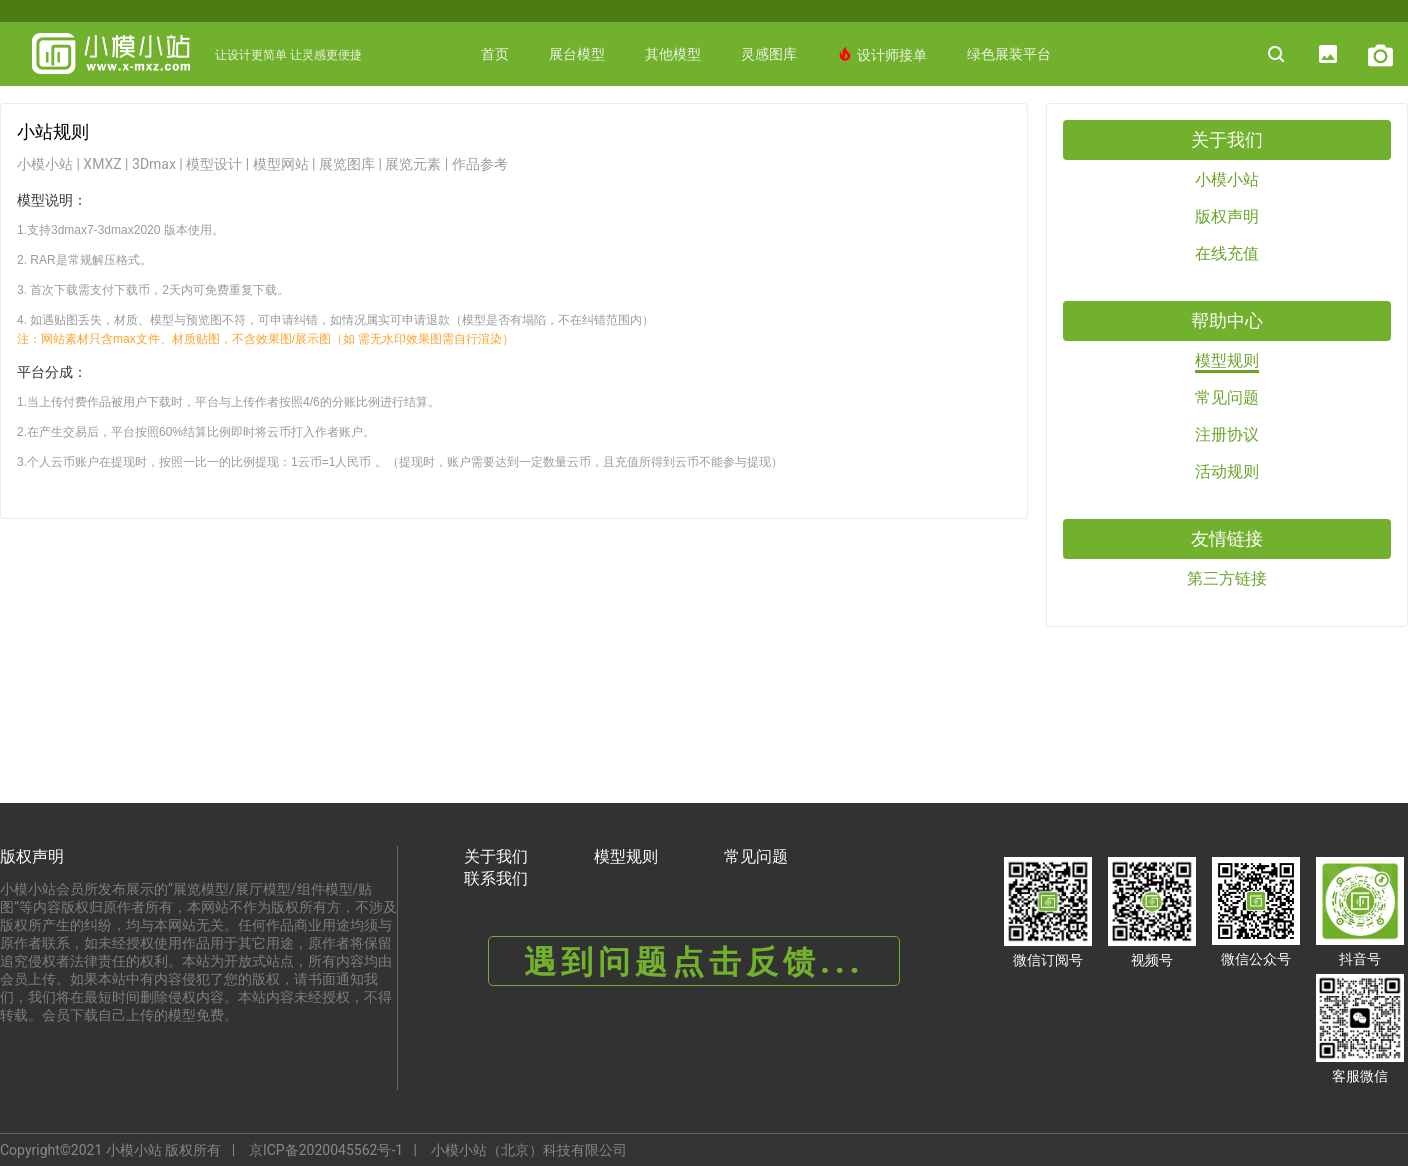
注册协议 (1227, 434)
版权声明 (1227, 216)
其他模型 (673, 54)
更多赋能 (730, 118)
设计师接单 (881, 54)
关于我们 (496, 856)
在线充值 (1227, 253)
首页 (495, 54)
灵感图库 (769, 54)
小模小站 (1227, 179)
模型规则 (1227, 360)
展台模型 (577, 54)
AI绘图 (818, 118)
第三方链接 (1227, 578)
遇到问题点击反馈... (694, 962)
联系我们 (496, 878)
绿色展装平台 (1009, 54)
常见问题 (1227, 397)
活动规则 (1227, 471)
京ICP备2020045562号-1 (326, 1150)
